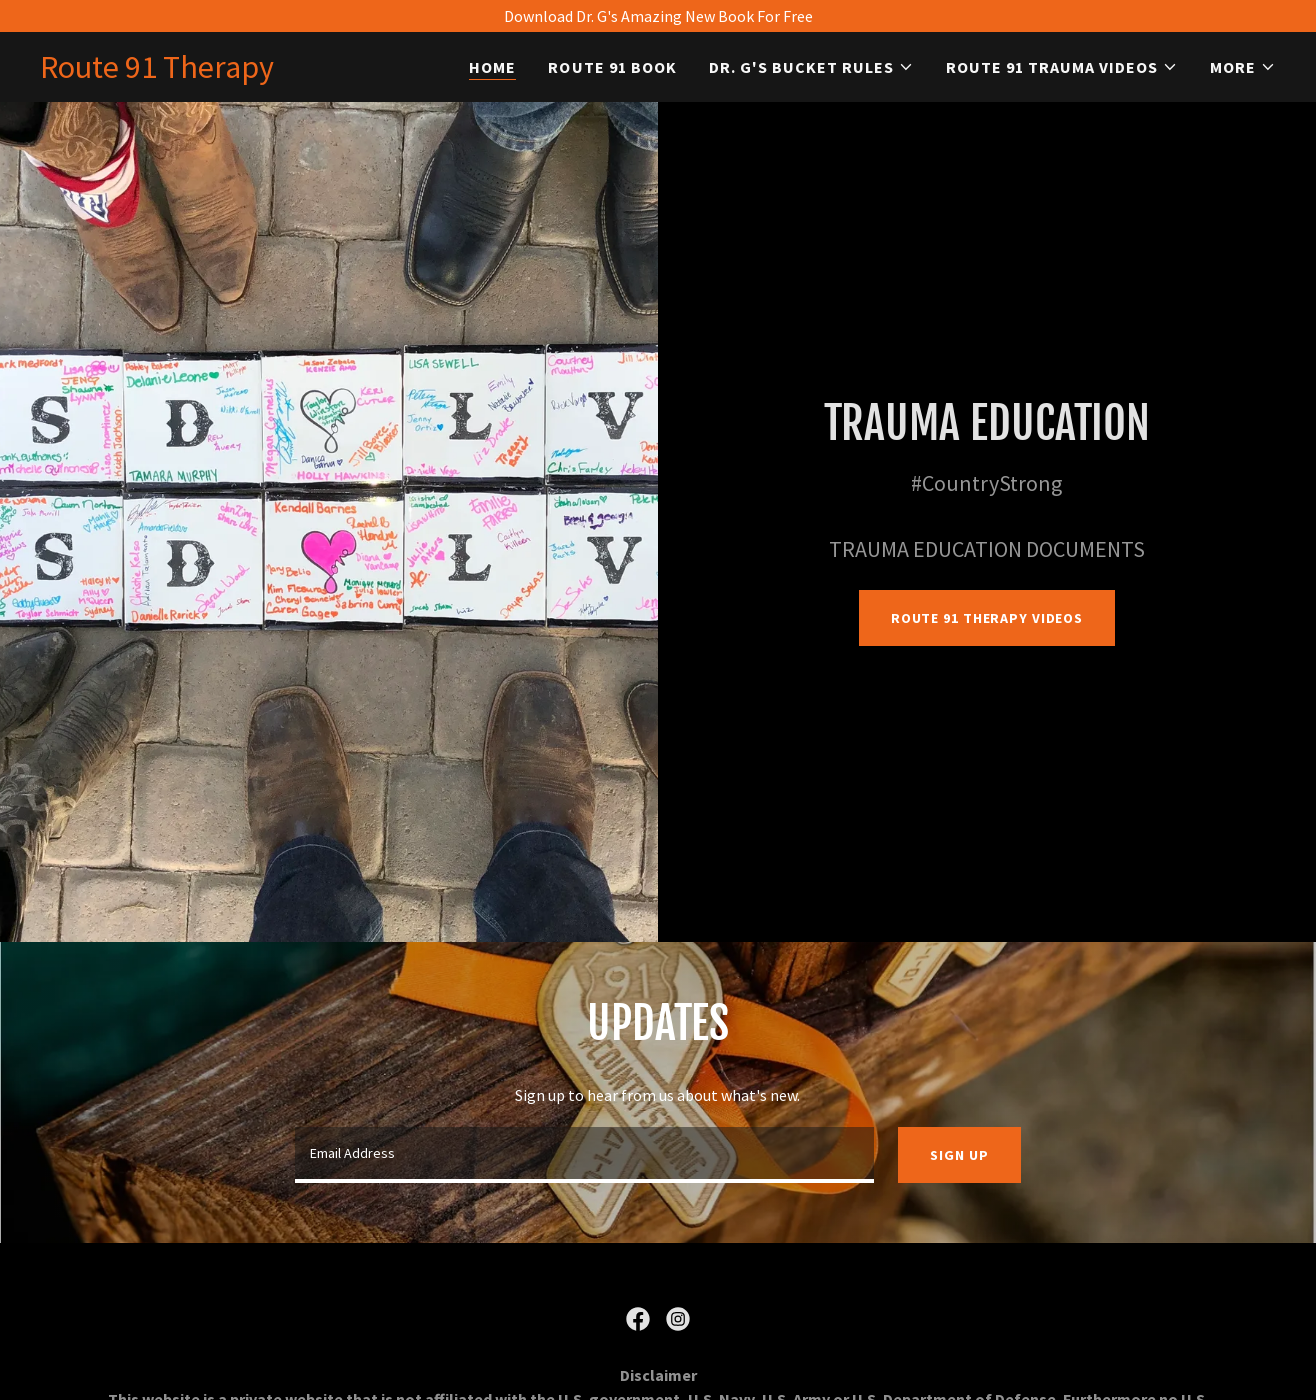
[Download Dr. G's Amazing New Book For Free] (658, 16)
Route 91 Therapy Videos (987, 618)
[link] (157, 72)
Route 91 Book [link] (612, 67)
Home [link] (492, 67)
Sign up (959, 1155)
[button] (811, 67)
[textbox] (584, 1155)
